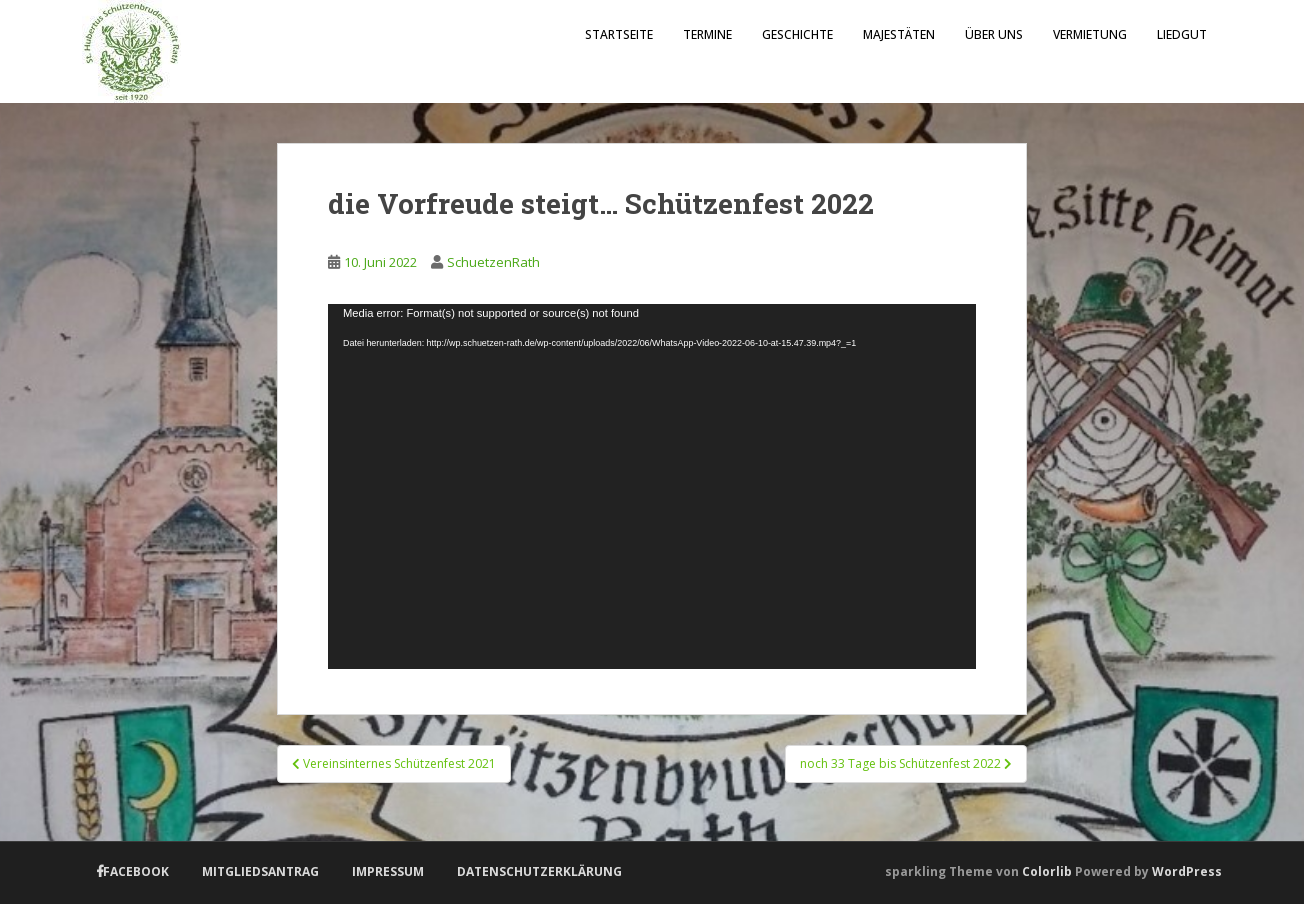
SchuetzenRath (493, 262)
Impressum (388, 871)
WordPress (1187, 871)
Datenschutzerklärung (539, 871)
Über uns (994, 34)
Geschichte (797, 34)
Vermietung (1090, 34)
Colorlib (1047, 871)
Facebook (136, 871)
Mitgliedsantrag (260, 871)
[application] (652, 486)
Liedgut (1182, 34)
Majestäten (899, 34)
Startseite (619, 34)
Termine (707, 34)
